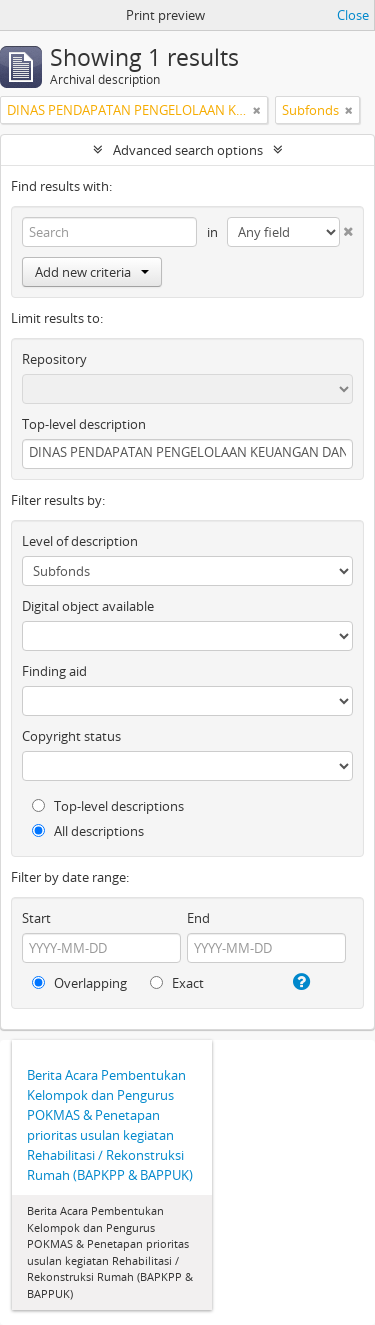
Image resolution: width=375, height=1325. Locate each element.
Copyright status (71, 736)
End (198, 918)
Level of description (80, 541)
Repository (54, 359)
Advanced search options (188, 150)
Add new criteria (92, 272)
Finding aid (54, 671)
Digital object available (88, 606)
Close (353, 15)
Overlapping (79, 983)
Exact (177, 983)
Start (36, 918)
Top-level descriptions (108, 806)
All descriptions (88, 831)
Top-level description (84, 424)
